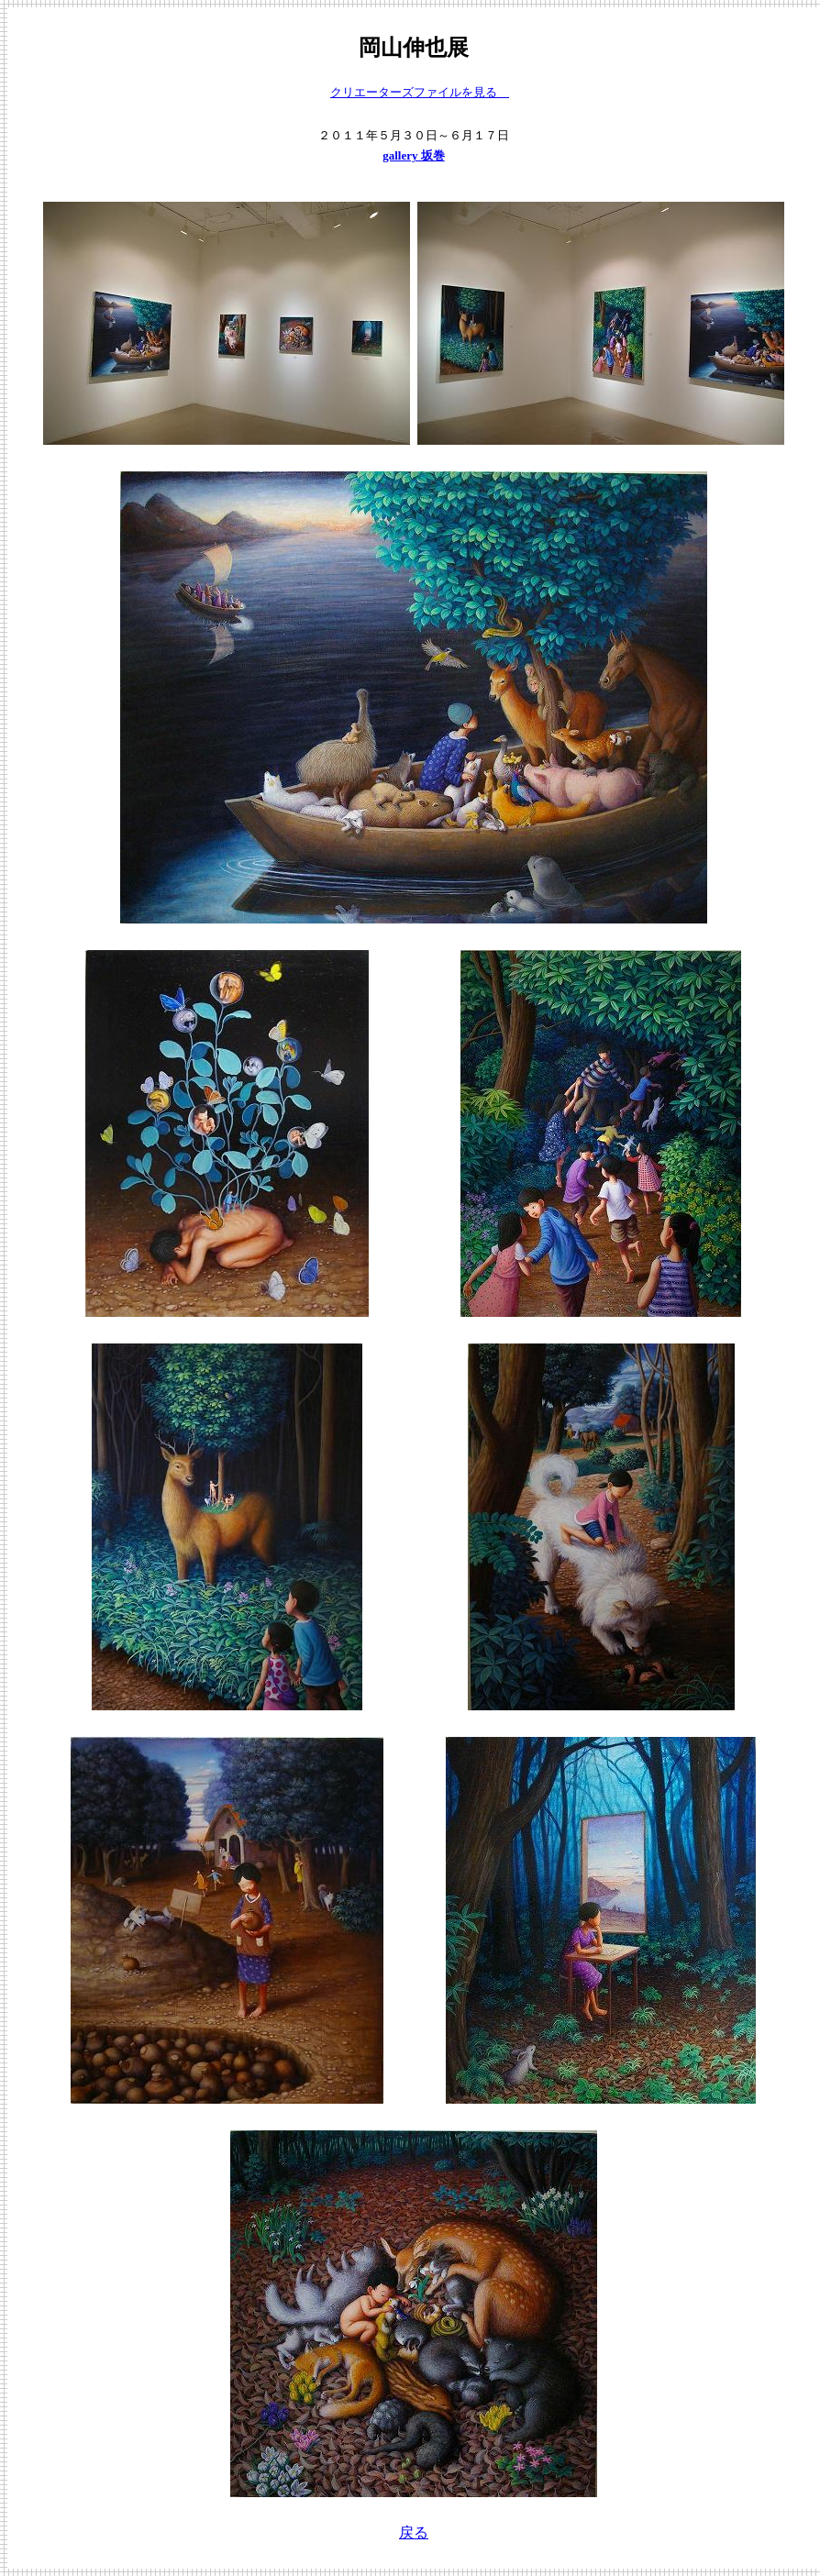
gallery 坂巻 (413, 155)
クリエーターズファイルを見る (419, 92)
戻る (413, 2532)
